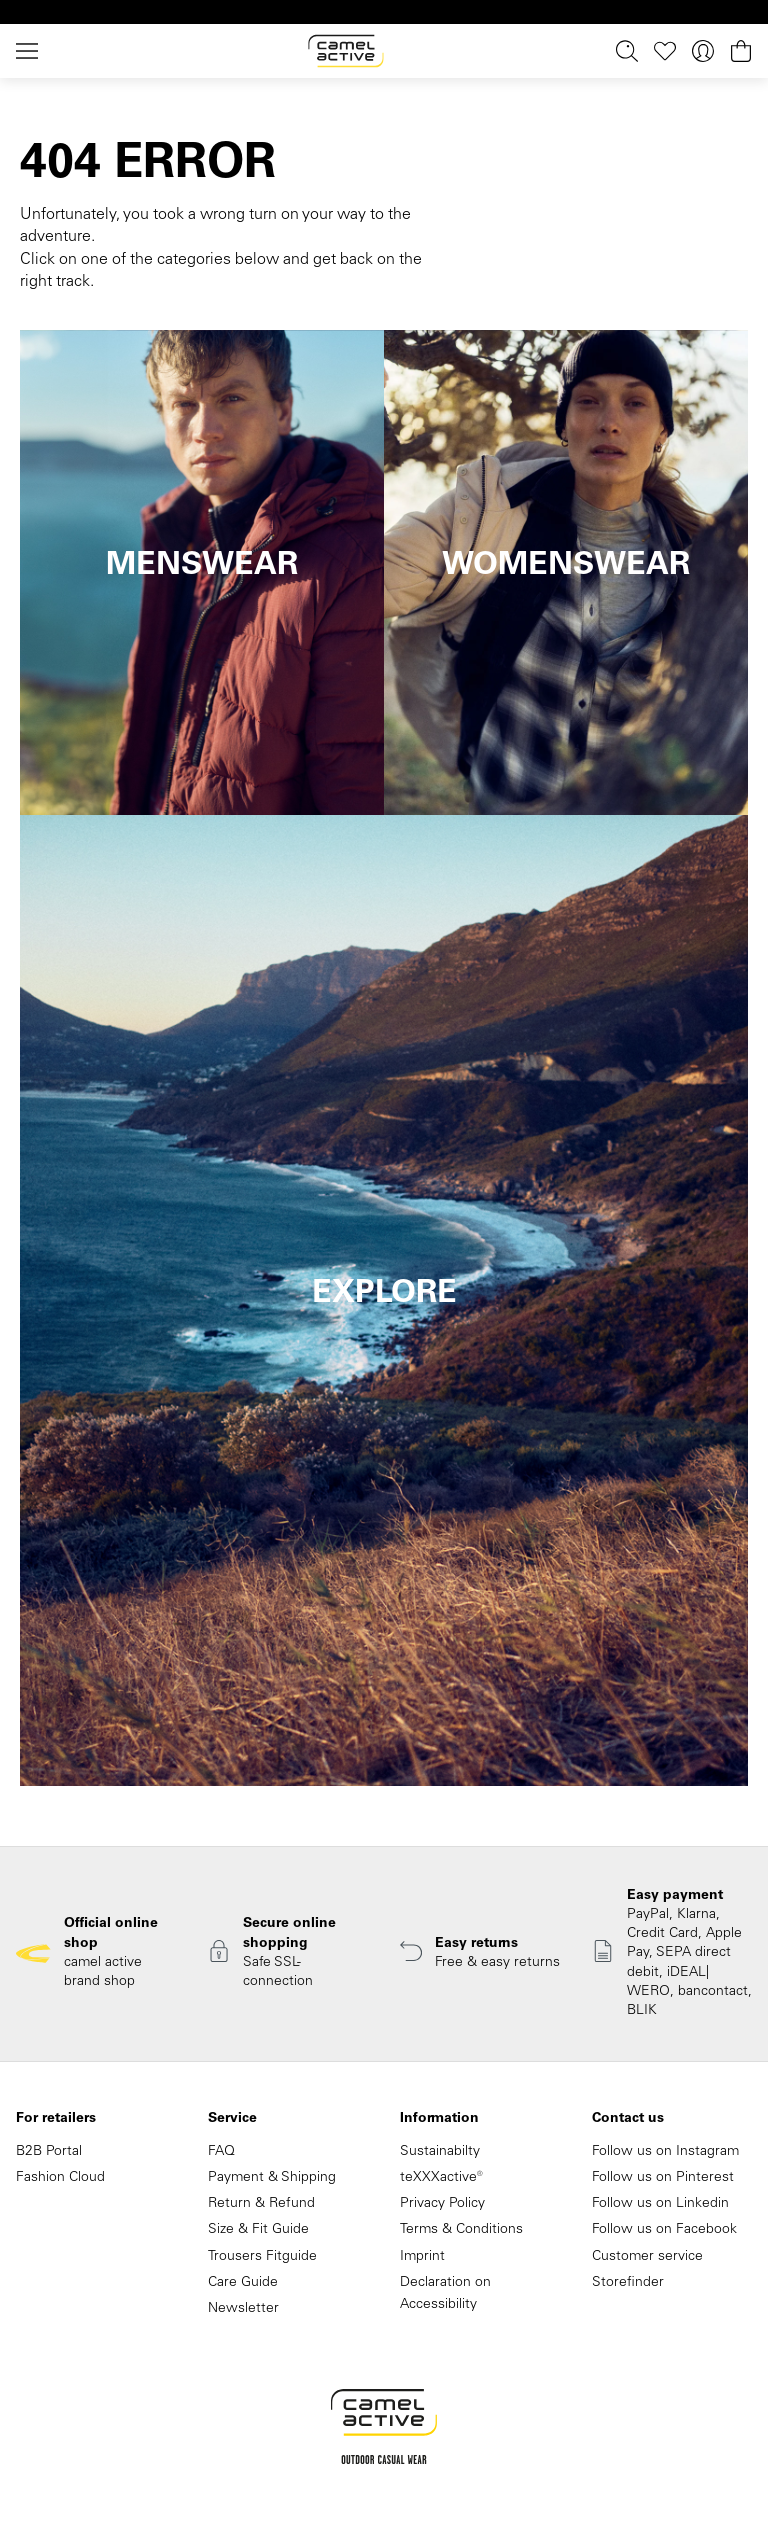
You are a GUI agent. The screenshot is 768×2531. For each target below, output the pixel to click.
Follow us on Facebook (664, 2230)
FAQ (221, 2152)
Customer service (647, 2257)
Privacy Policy (442, 2204)
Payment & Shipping (272, 2178)
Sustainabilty (440, 2152)
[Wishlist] (665, 51)
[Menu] (31, 51)
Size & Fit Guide (258, 2230)
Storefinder (628, 2283)
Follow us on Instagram (665, 2152)
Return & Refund (261, 2204)
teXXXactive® (441, 2178)
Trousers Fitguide (262, 2257)
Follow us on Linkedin (660, 2204)
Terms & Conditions (461, 2230)
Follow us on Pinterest (663, 2178)
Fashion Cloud (60, 2178)
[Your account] (703, 51)
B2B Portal (49, 2152)
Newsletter (243, 2309)
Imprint (422, 2257)
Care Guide (243, 2283)
